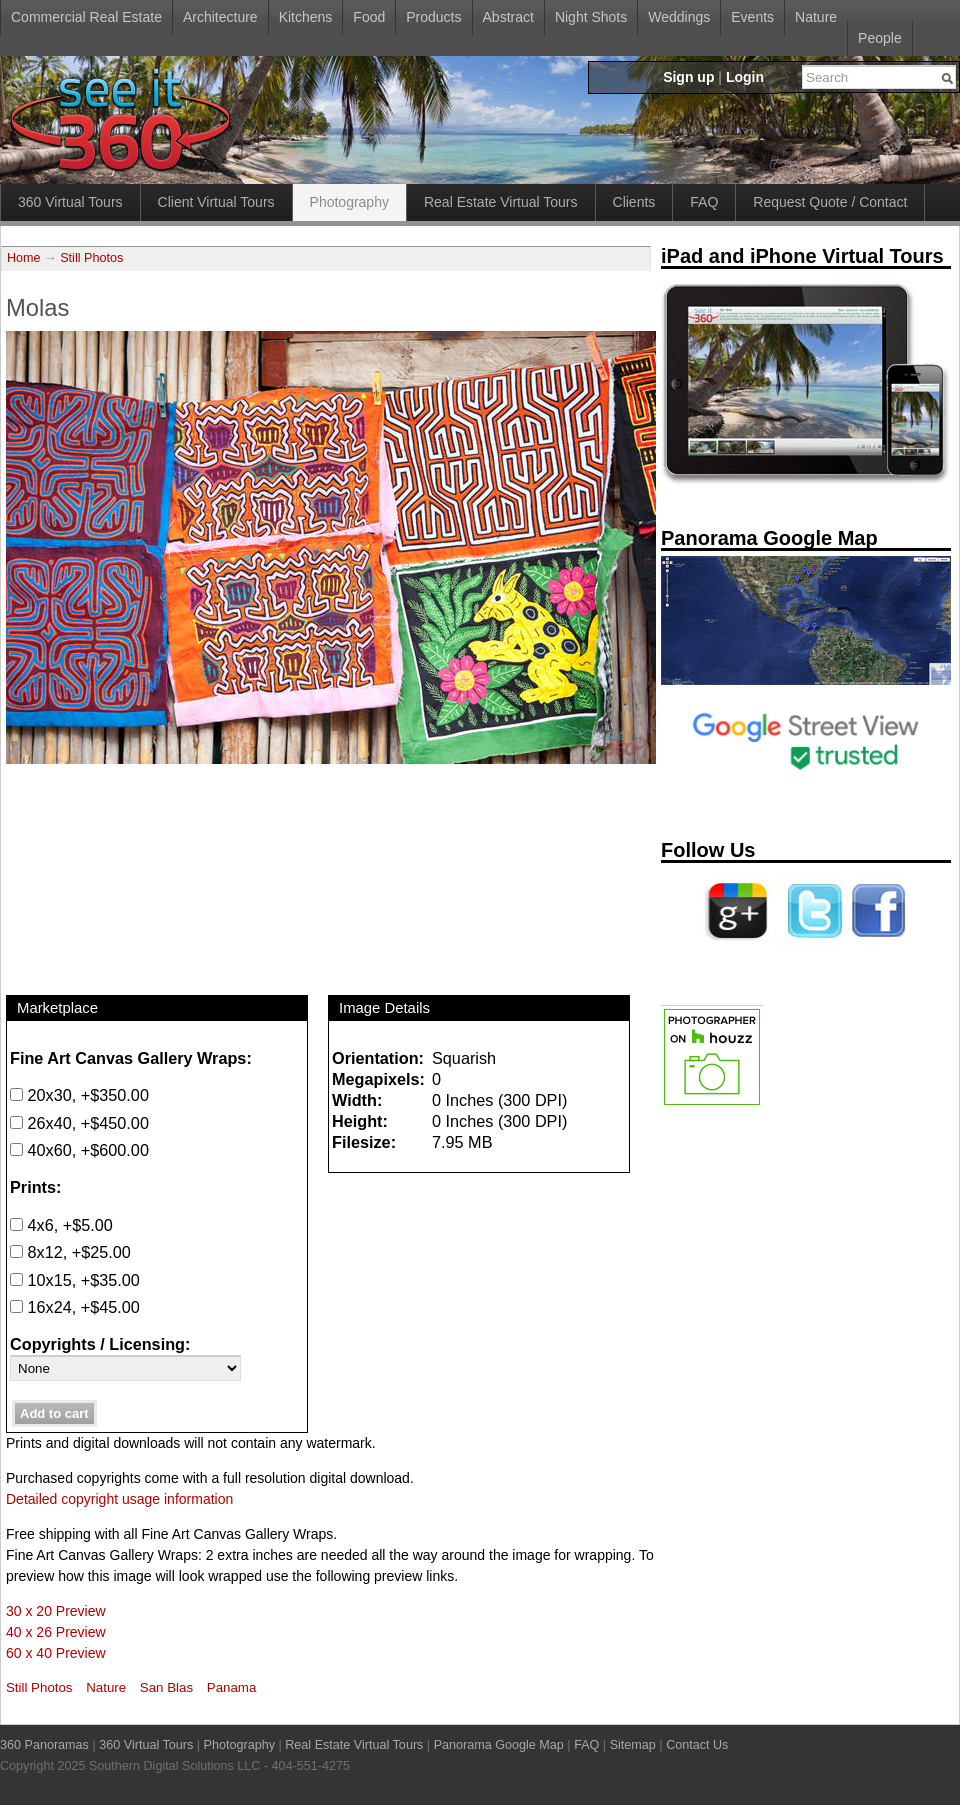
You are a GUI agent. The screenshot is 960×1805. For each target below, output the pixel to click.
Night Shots (591, 17)
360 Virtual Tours (70, 202)
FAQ (704, 202)
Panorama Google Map (499, 1745)
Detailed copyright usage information (119, 1499)
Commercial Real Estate (86, 17)
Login (745, 77)
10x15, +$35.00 (75, 1280)
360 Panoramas (44, 1745)
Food (369, 17)
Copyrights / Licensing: (100, 1344)
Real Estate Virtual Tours (501, 202)
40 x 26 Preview (56, 1632)
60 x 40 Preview (56, 1653)
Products (433, 17)
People (880, 38)
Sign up (688, 77)
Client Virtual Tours (216, 202)
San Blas (166, 1687)
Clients (634, 202)
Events (752, 17)
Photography (349, 202)
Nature (816, 17)
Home (24, 258)
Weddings (679, 17)
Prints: (35, 1187)
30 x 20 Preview (56, 1611)
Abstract (508, 17)
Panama (232, 1687)
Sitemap (633, 1745)
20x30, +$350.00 (79, 1095)
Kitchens (306, 17)
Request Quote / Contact (830, 202)
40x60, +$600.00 (79, 1150)
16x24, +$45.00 (75, 1307)
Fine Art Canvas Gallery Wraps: (131, 1058)
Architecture (220, 17)
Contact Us (697, 1745)
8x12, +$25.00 (70, 1252)
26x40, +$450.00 (79, 1123)
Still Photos (91, 258)
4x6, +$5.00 (61, 1225)
